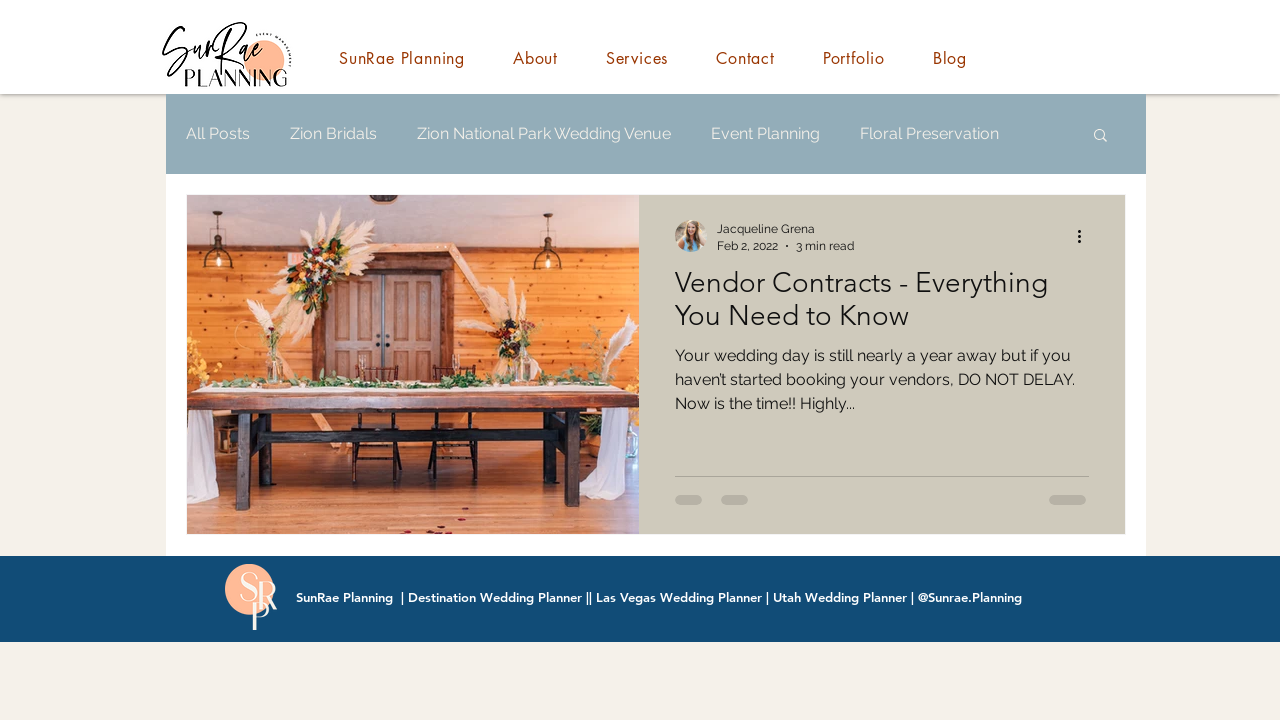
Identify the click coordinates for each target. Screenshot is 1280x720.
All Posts (218, 133)
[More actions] (1086, 236)
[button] (1100, 136)
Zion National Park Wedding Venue (544, 133)
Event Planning (765, 133)
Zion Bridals (333, 133)
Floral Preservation (929, 133)
